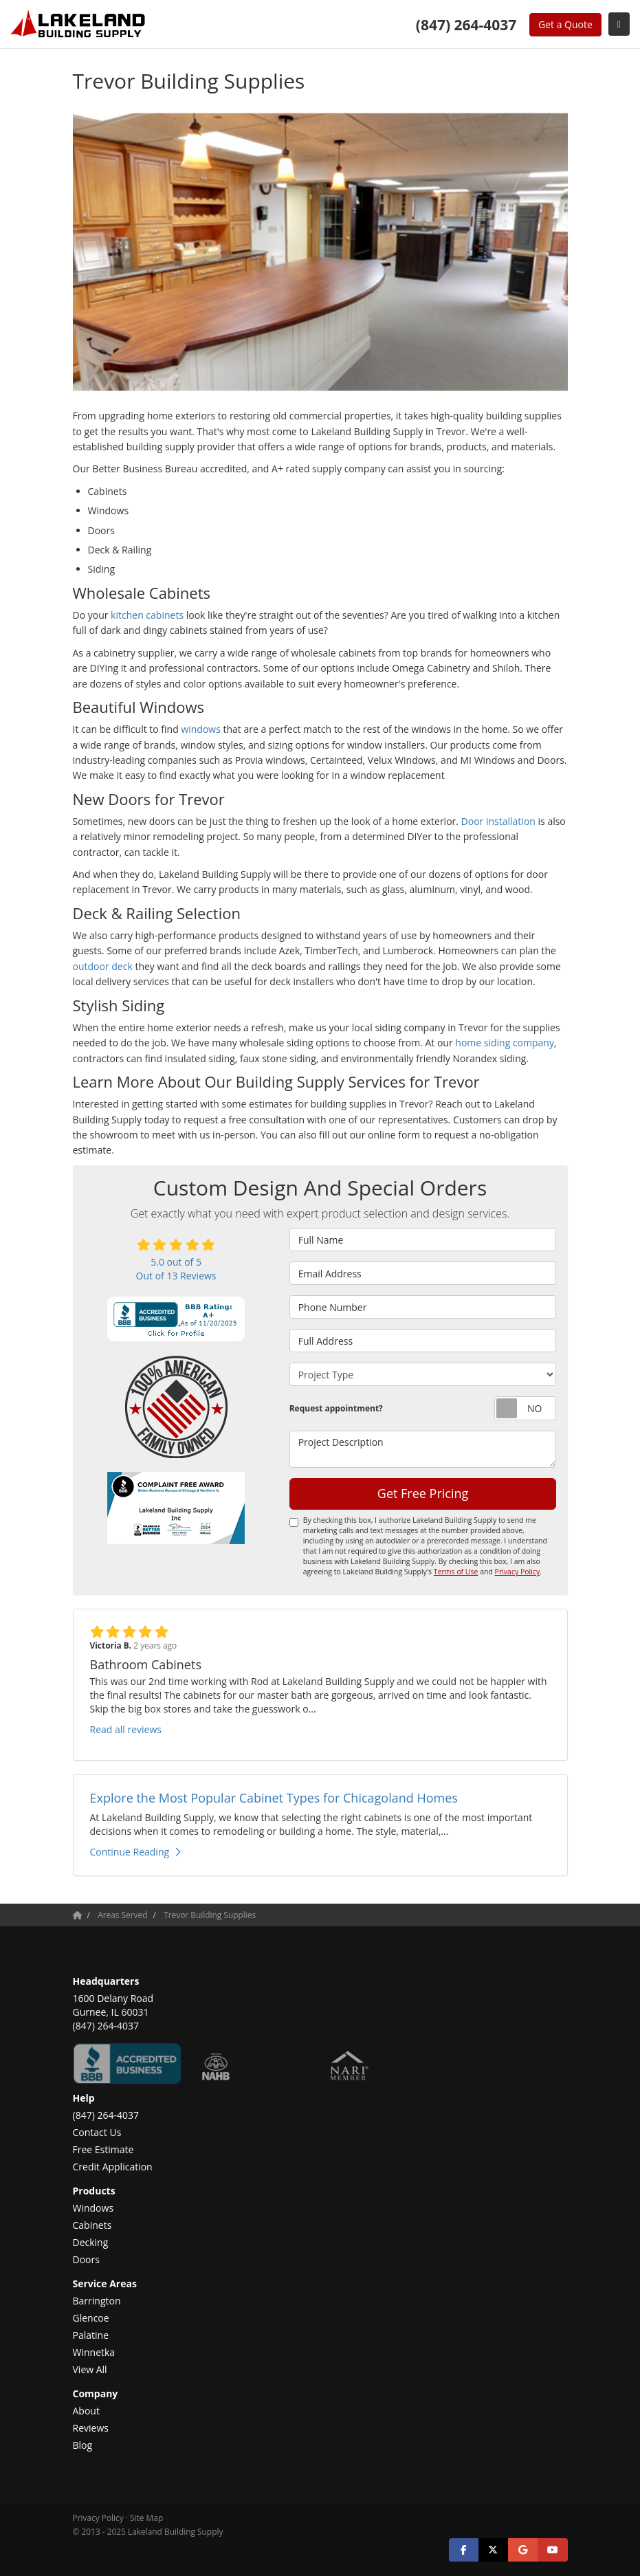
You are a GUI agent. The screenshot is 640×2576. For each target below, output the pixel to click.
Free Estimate (103, 2149)
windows (202, 729)
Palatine (91, 2335)
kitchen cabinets (147, 614)
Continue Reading (135, 1851)
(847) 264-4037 (106, 2115)
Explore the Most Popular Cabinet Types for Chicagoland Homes (274, 1798)
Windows (93, 2207)
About (86, 2410)
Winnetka (94, 2352)
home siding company (504, 1042)
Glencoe (91, 2317)
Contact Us (97, 2132)
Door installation (498, 821)
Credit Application (113, 2166)
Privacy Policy (517, 1571)
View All (90, 2369)
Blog (83, 2445)
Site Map (146, 2517)
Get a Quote (565, 24)
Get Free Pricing (423, 1493)
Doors (86, 2259)
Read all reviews (126, 1729)
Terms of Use (456, 1571)
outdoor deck (103, 966)
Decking (91, 2242)
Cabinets (92, 2225)
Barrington (97, 2300)
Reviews (91, 2427)
